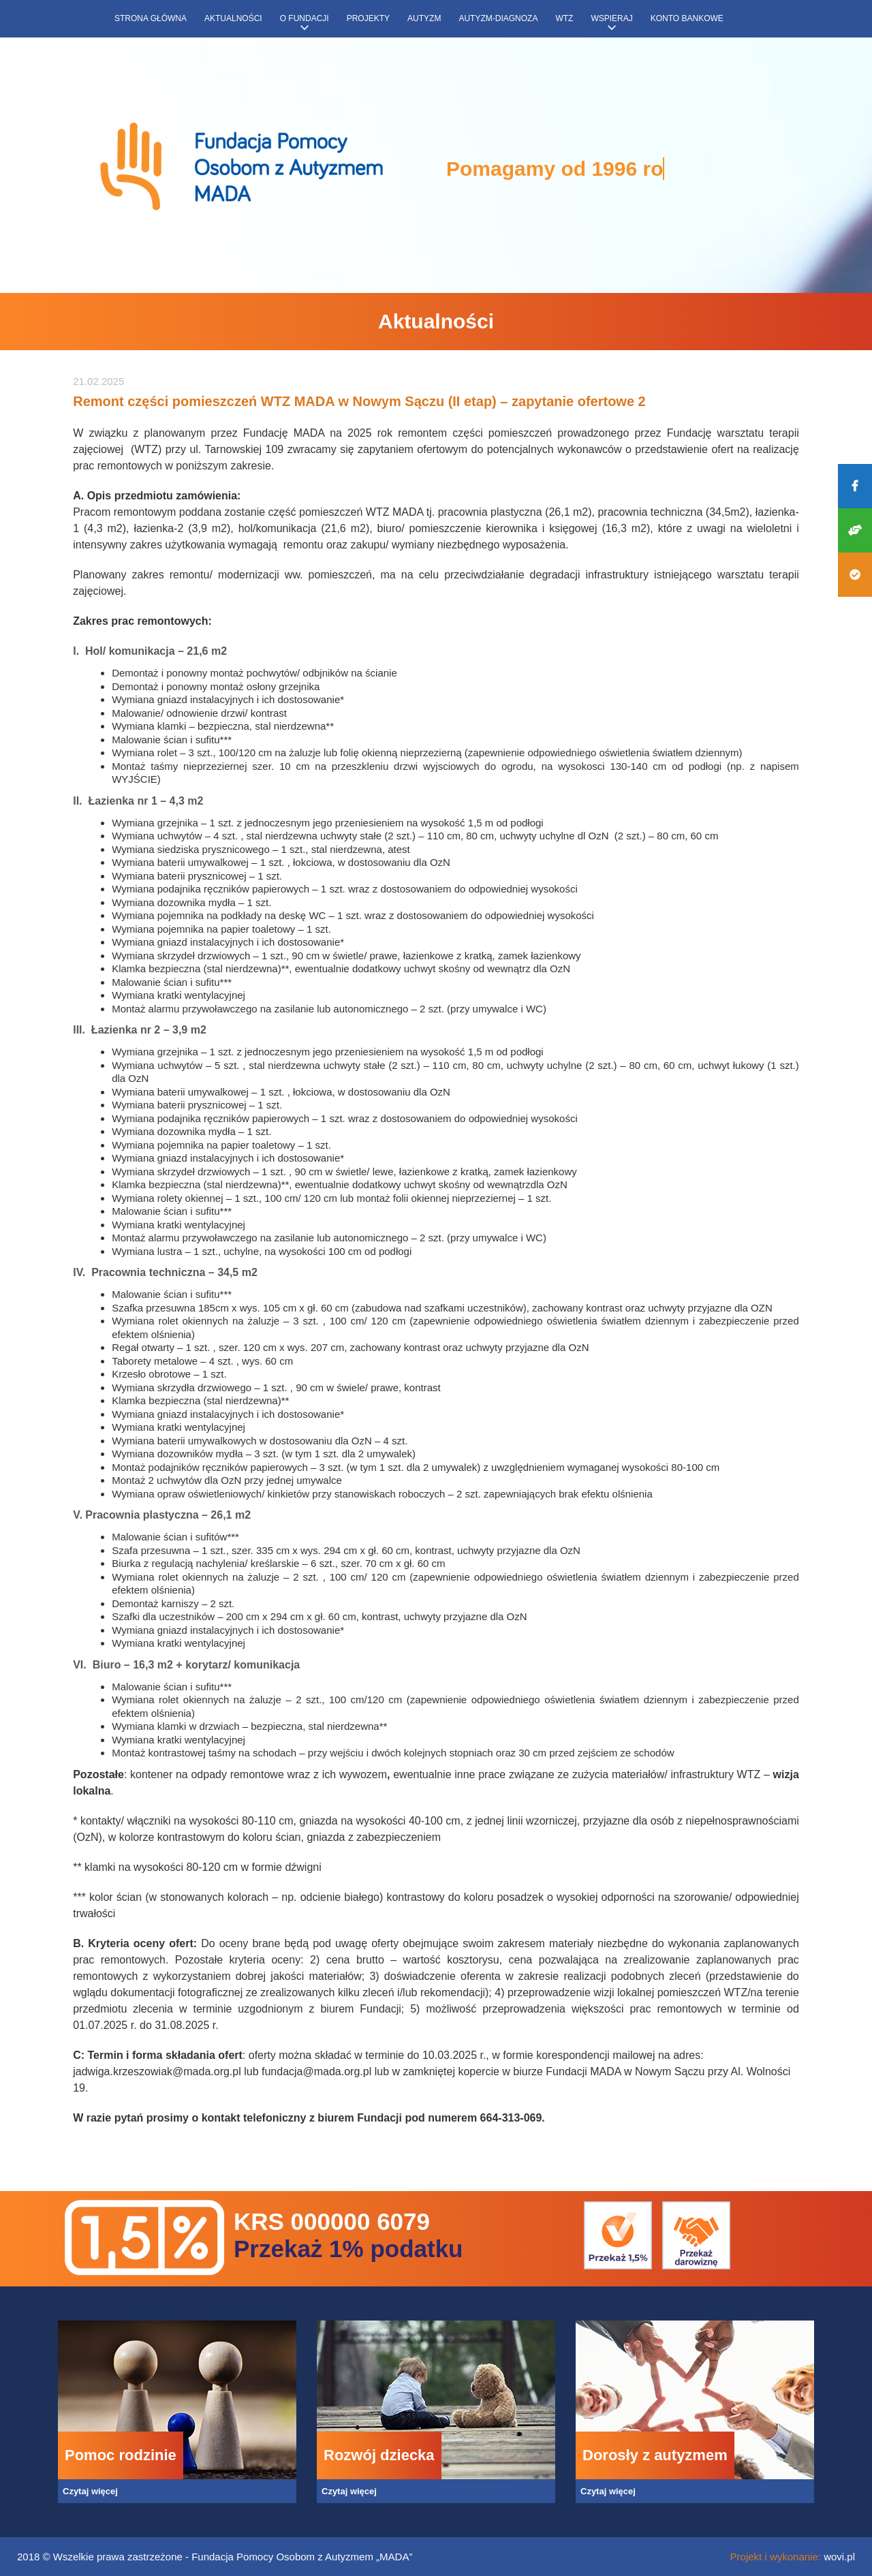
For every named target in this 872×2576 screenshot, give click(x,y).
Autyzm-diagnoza (498, 18)
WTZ (564, 18)
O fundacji (304, 18)
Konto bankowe (687, 18)
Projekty (368, 18)
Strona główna (150, 18)
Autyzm (424, 18)
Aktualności (233, 18)
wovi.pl (839, 2556)
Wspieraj (611, 18)
